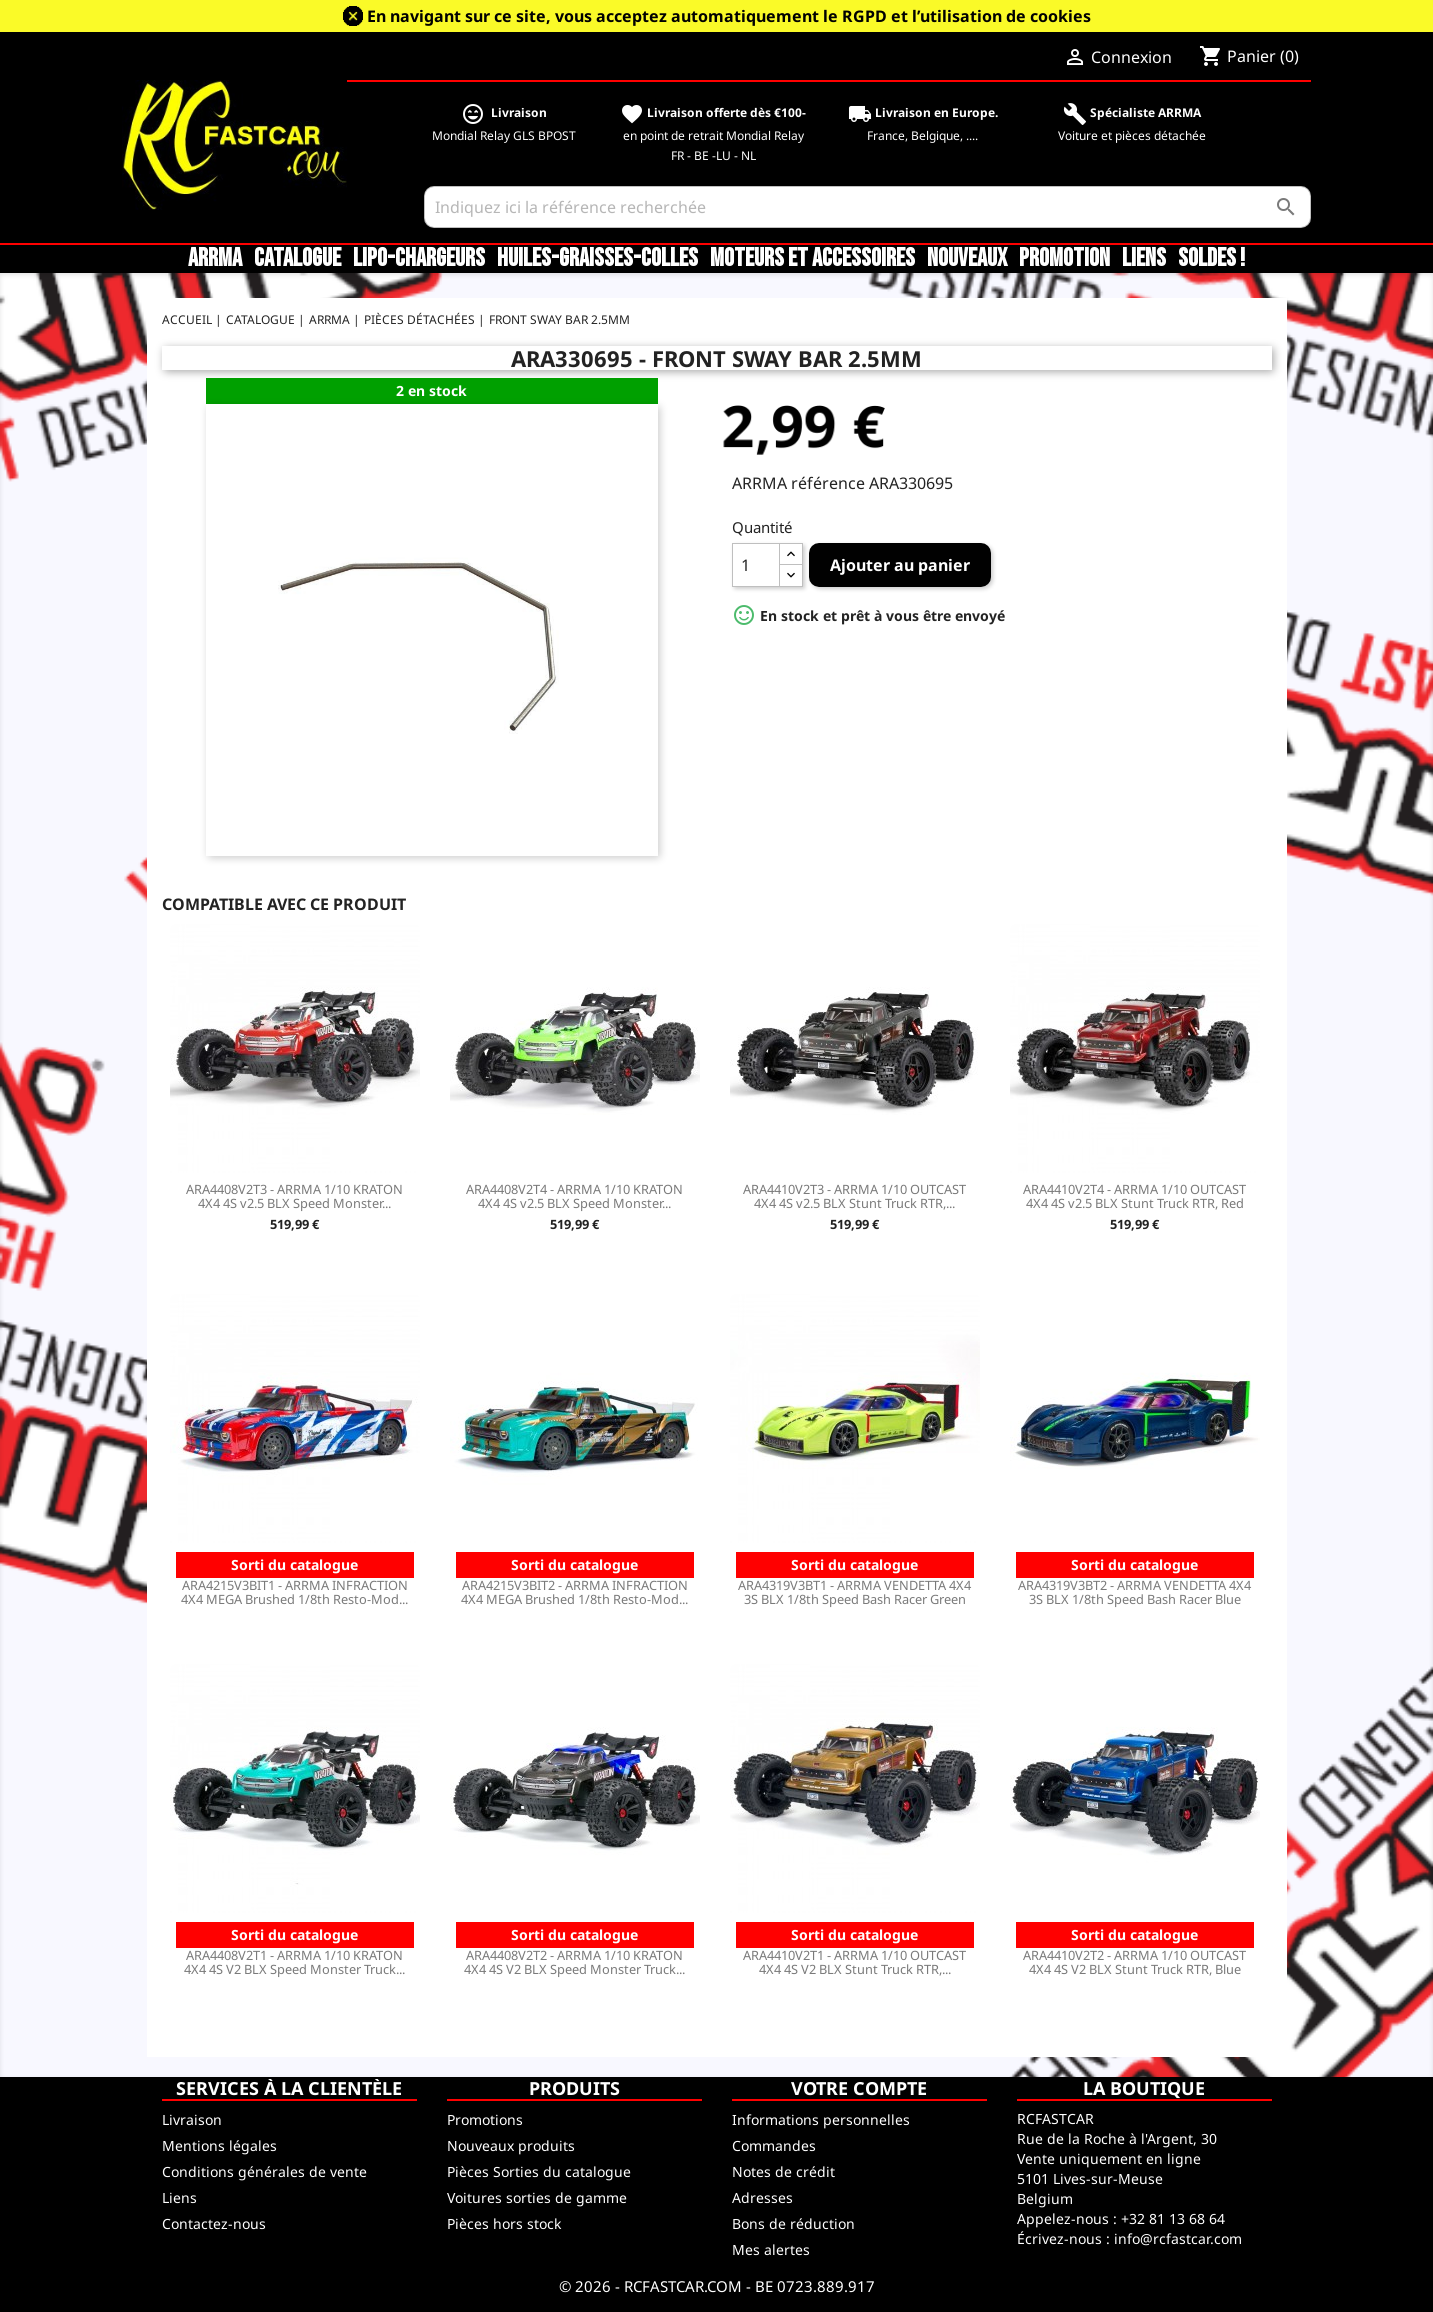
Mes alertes (771, 2249)
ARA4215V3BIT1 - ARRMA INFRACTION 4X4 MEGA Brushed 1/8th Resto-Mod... (294, 1592)
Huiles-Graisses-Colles (597, 259)
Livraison (192, 2119)
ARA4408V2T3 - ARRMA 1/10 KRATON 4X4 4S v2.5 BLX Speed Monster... (294, 1196)
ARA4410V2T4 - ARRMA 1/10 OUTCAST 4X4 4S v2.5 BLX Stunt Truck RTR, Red (1134, 1196)
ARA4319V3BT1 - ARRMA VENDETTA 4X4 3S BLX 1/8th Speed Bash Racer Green (854, 1592)
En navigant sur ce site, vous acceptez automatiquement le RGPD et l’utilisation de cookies (729, 16)
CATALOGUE (297, 259)
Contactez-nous (214, 2223)
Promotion (1064, 259)
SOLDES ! (1211, 259)
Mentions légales (219, 2145)
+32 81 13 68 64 (1173, 2218)
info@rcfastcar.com (1178, 2238)
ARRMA (215, 259)
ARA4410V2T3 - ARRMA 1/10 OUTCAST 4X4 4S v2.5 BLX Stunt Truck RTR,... (854, 1196)
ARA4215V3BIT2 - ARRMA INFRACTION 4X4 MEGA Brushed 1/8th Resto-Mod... (574, 1592)
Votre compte (859, 2088)
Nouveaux (967, 259)
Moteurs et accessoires (812, 259)
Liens (1144, 259)
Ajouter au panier (900, 565)
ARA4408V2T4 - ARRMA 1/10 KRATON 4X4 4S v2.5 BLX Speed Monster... (574, 1196)
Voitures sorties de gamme (537, 2197)
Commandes (774, 2145)
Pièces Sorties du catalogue (539, 2171)
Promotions (485, 2119)
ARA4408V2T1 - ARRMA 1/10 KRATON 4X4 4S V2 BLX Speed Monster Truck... (294, 1962)
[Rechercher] (867, 207)
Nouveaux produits (511, 2145)
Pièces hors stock (504, 2223)
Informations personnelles (821, 2119)
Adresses (762, 2197)
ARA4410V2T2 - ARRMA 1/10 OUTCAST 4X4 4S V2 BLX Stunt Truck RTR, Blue (1134, 1962)
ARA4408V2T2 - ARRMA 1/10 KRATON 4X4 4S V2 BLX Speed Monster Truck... (574, 1962)
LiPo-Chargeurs (419, 259)
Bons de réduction (793, 2223)
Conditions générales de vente (264, 2171)
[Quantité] (756, 565)
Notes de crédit (783, 2171)
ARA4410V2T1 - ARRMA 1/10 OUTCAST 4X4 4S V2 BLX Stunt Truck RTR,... (854, 1962)
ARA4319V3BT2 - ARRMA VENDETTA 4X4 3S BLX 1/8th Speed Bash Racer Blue (1134, 1592)
